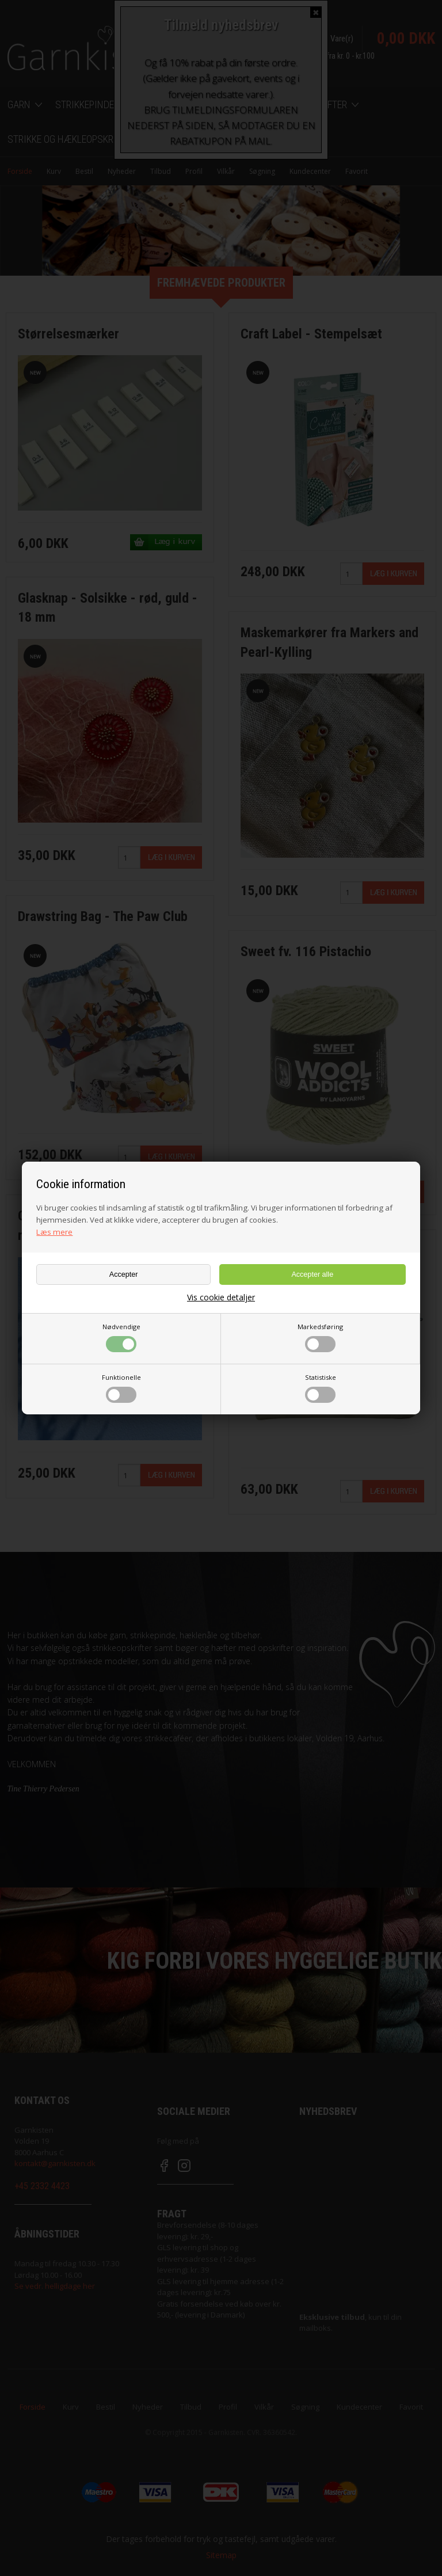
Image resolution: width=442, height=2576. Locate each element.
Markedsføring (320, 1337)
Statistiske (320, 1388)
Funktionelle (121, 1388)
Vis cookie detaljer (221, 1297)
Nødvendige (121, 1337)
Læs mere (54, 1232)
